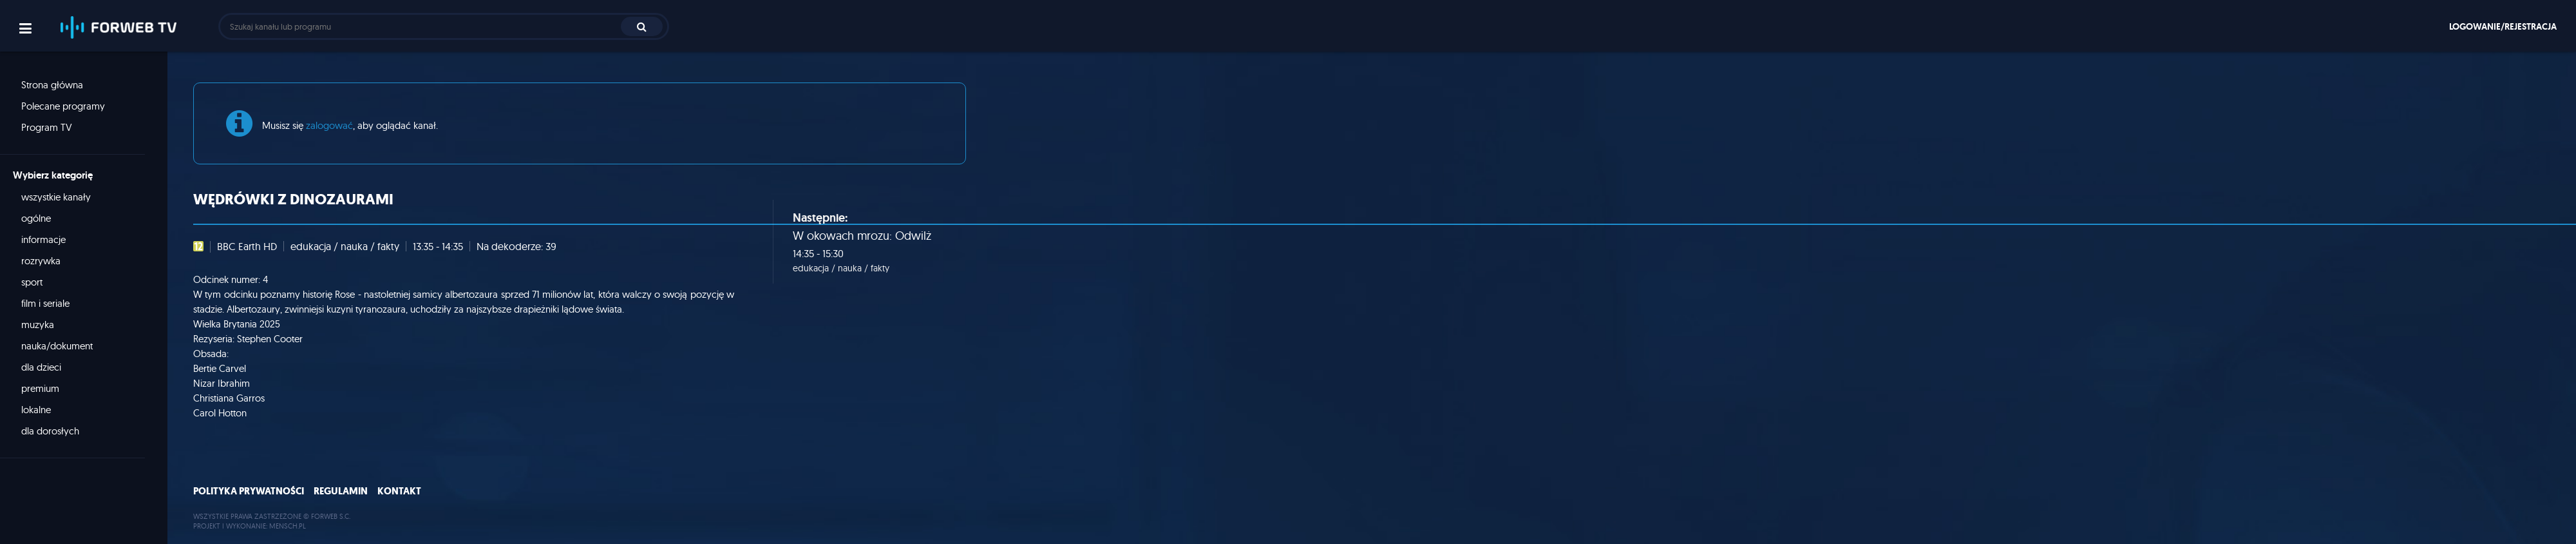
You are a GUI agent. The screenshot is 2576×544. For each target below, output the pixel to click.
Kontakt (399, 491)
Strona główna (52, 85)
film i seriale (45, 303)
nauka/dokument (57, 346)
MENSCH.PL (287, 525)
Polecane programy (63, 106)
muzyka (37, 324)
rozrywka (41, 261)
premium (40, 388)
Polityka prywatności (248, 491)
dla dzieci (41, 367)
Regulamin (341, 491)
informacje (43, 239)
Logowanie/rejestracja (2503, 26)
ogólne (36, 218)
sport (32, 282)
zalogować (329, 125)
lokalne (36, 409)
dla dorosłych (50, 431)
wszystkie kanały (56, 197)
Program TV (46, 127)
